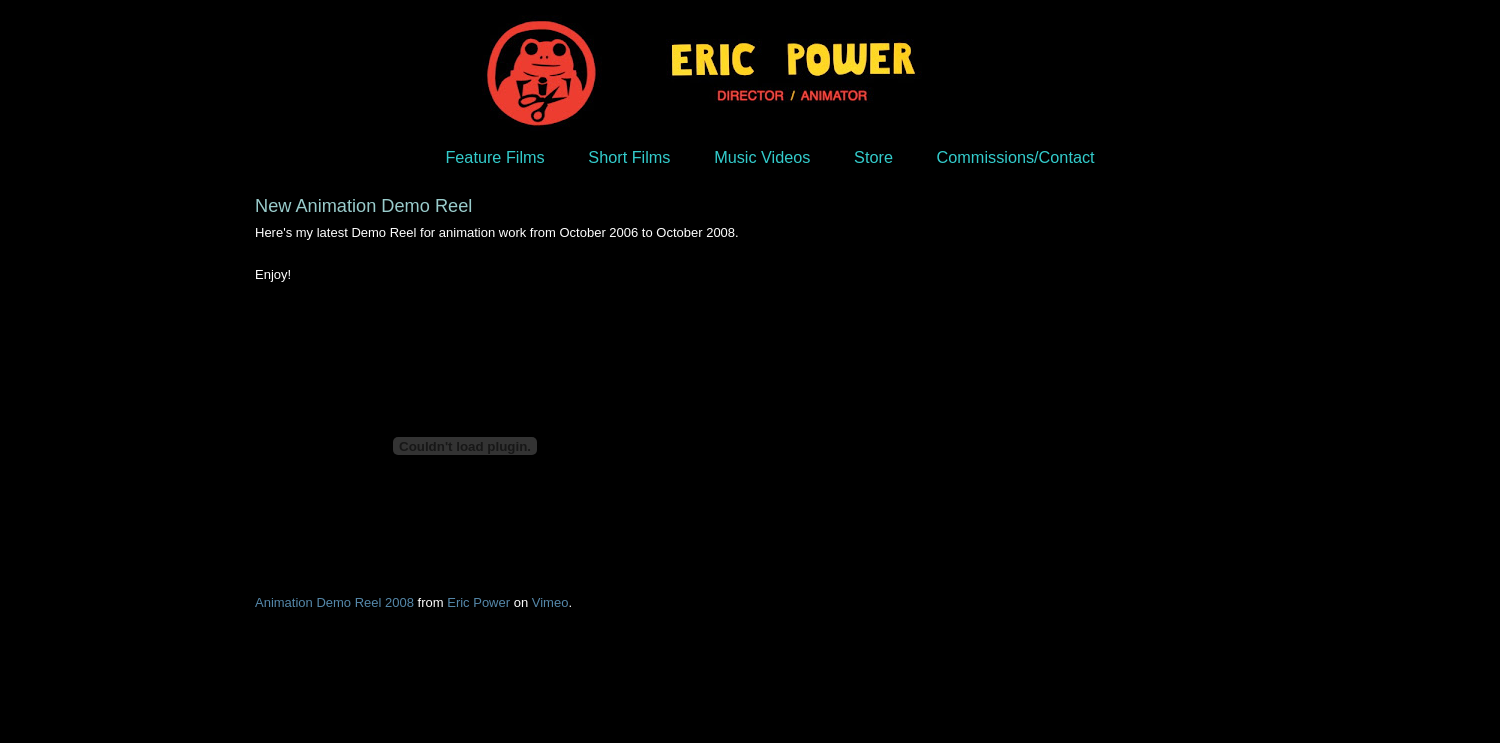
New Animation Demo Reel (363, 206)
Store (873, 157)
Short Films (629, 157)
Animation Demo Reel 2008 (334, 602)
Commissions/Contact (1016, 157)
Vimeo (550, 602)
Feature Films (494, 157)
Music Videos (762, 157)
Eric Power (478, 602)
